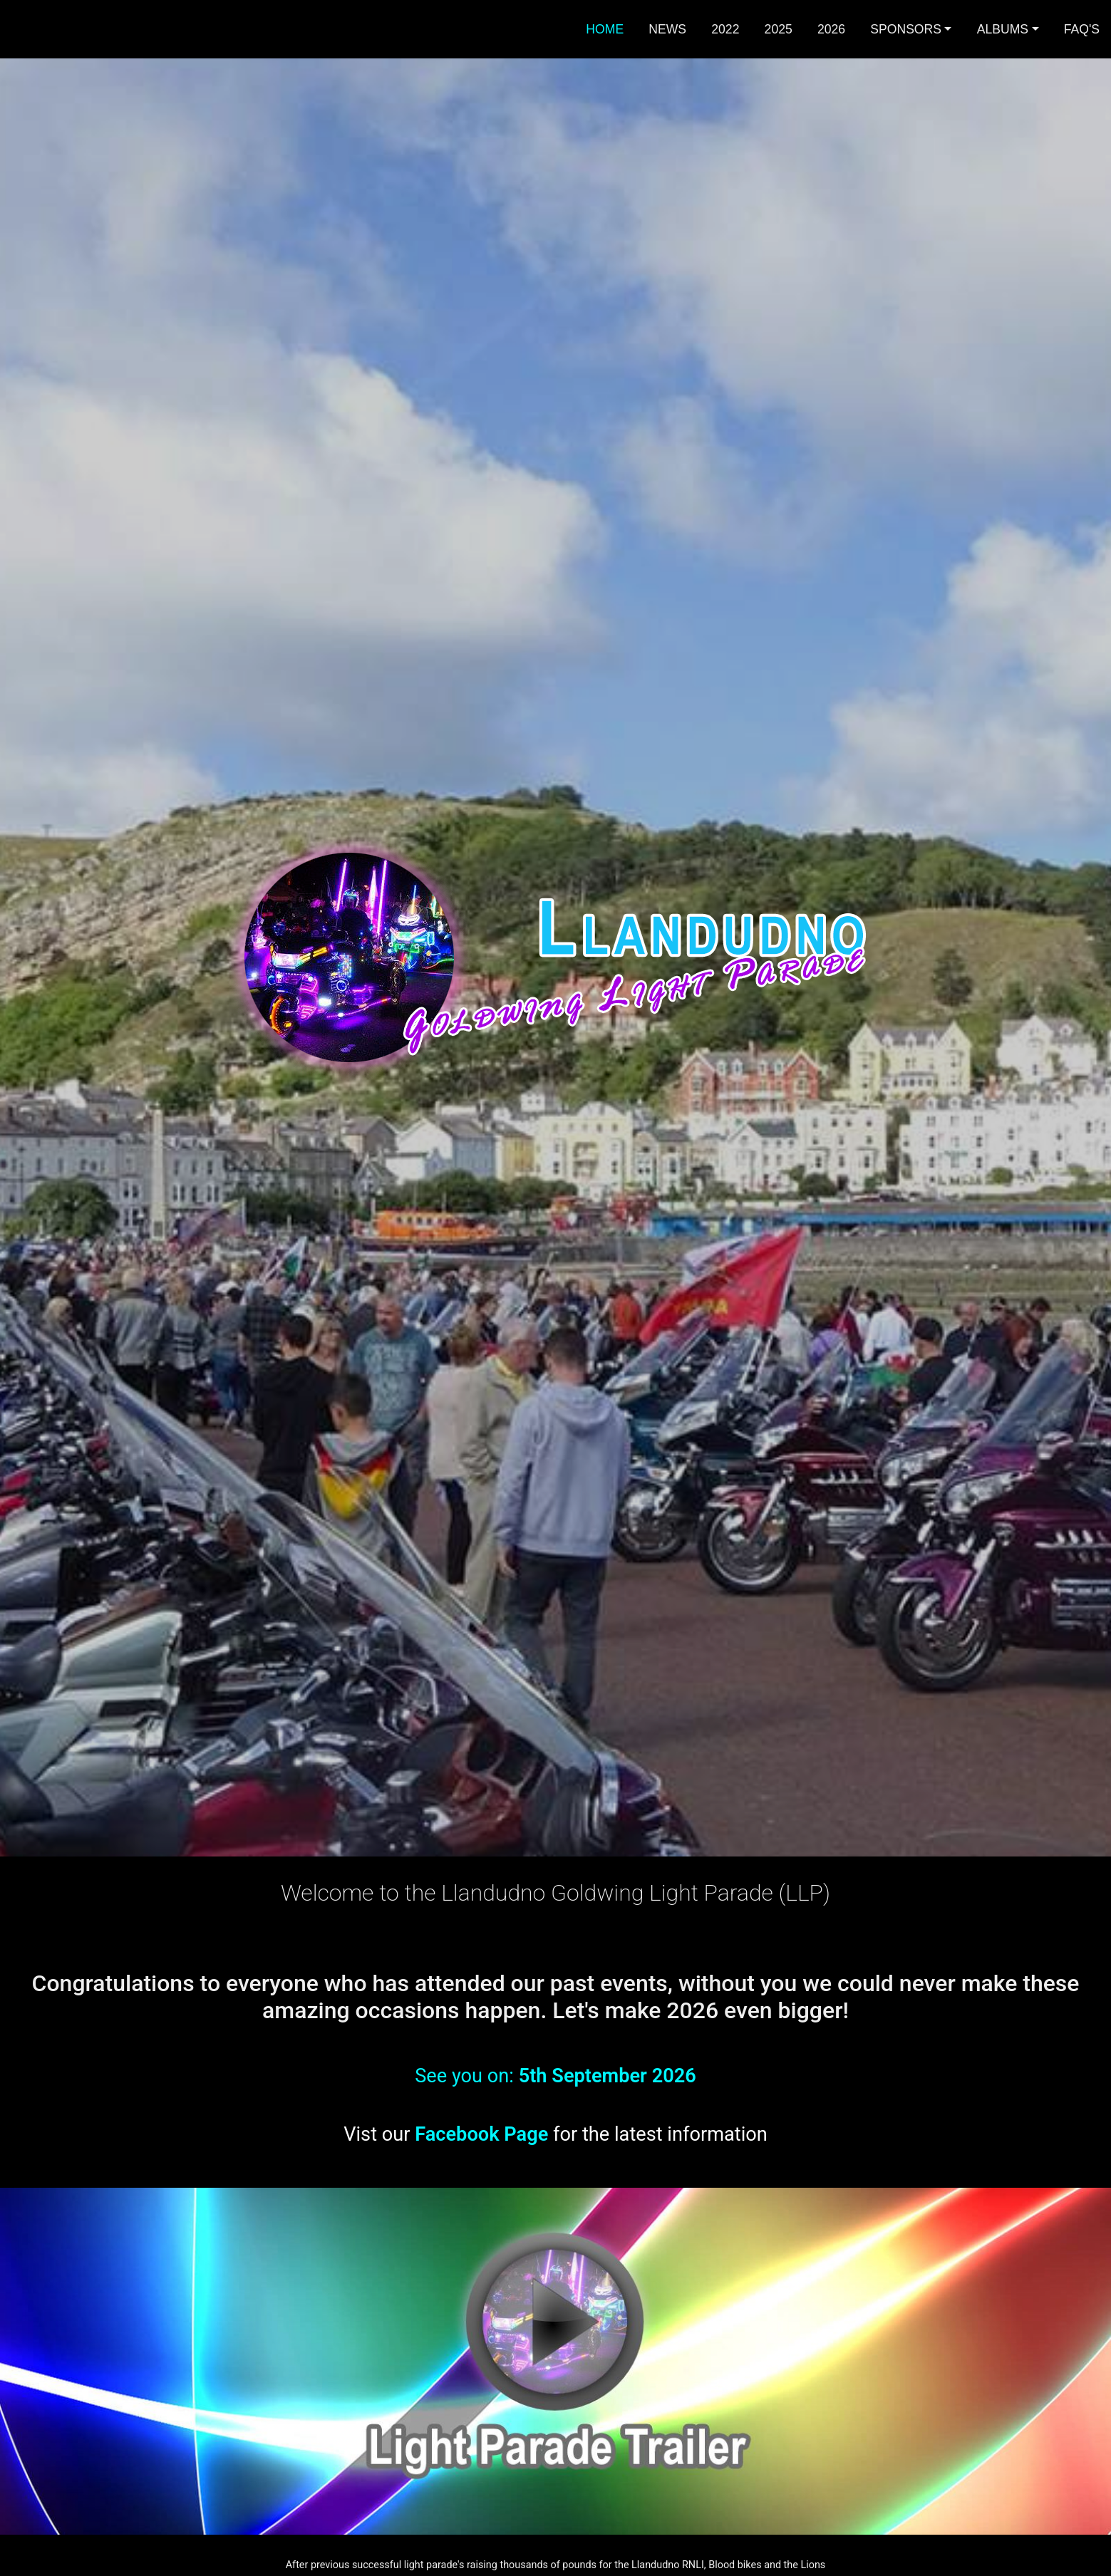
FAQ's (1082, 29)
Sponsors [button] (905, 29)
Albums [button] (1002, 29)
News (667, 29)
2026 (831, 29)
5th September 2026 (607, 2076)
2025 (778, 29)
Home (605, 29)
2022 (725, 29)
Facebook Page (481, 2134)
